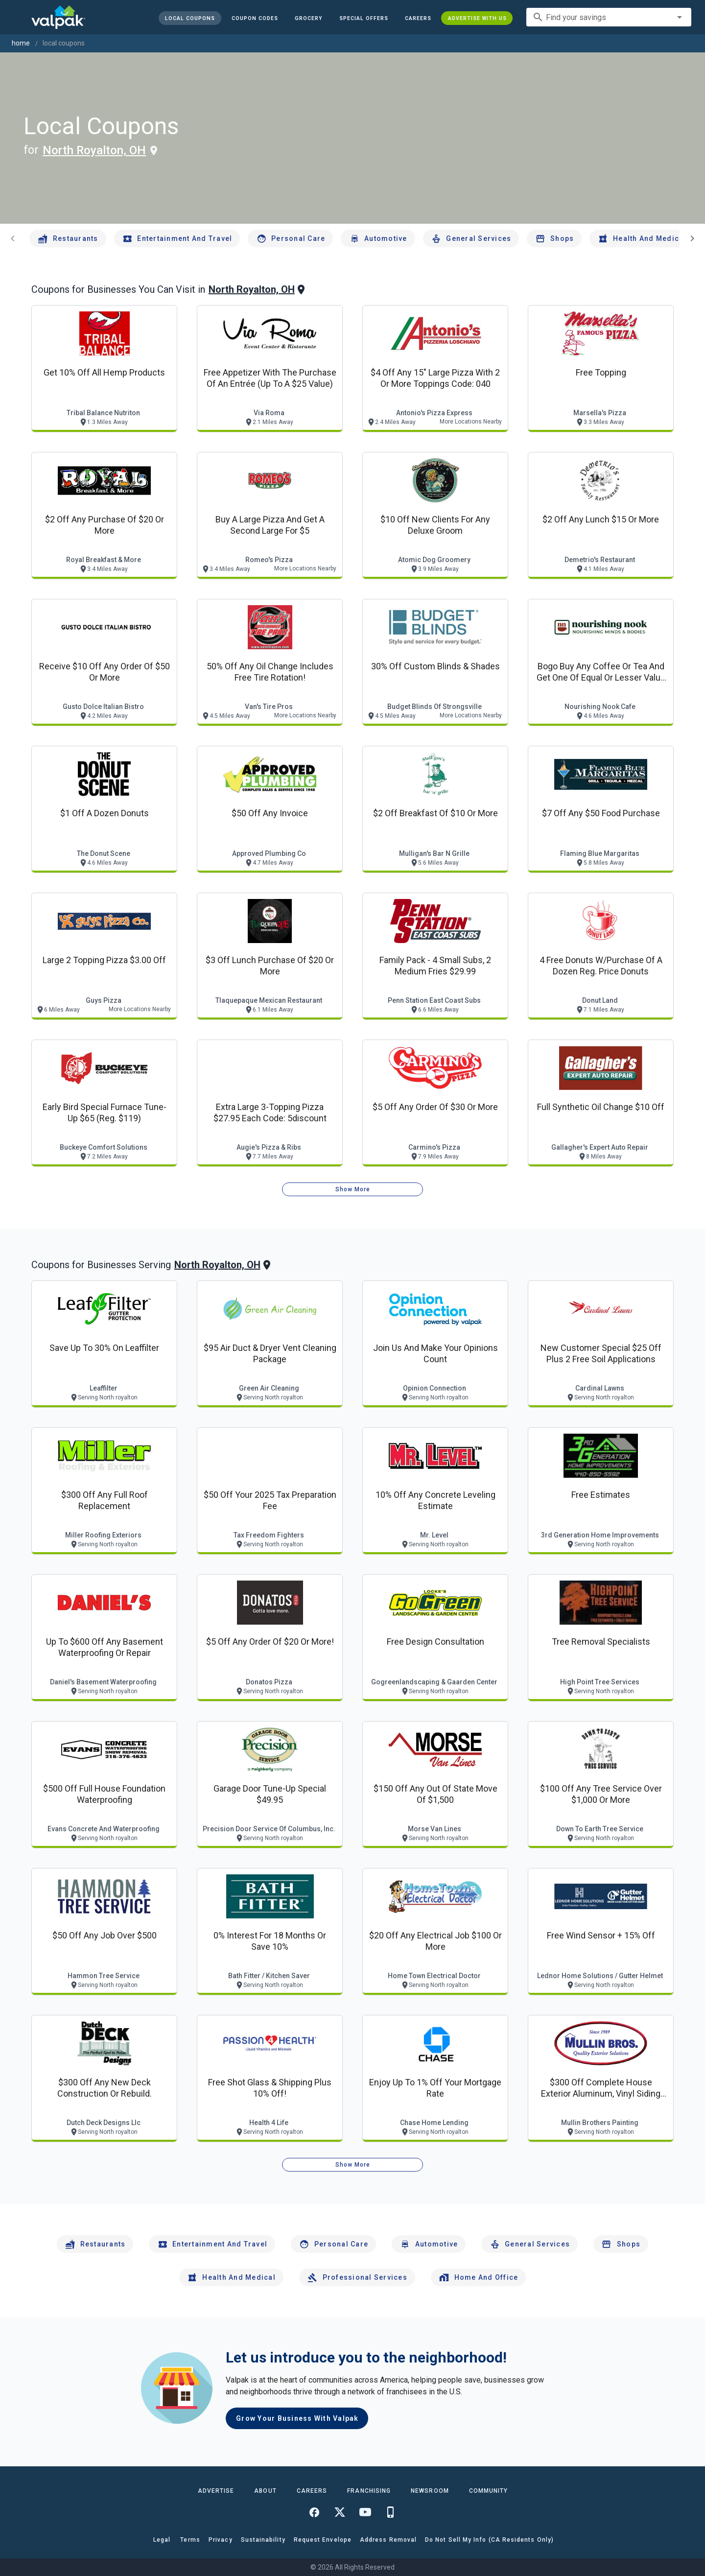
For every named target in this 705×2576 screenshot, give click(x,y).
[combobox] (608, 17)
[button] (363, 18)
